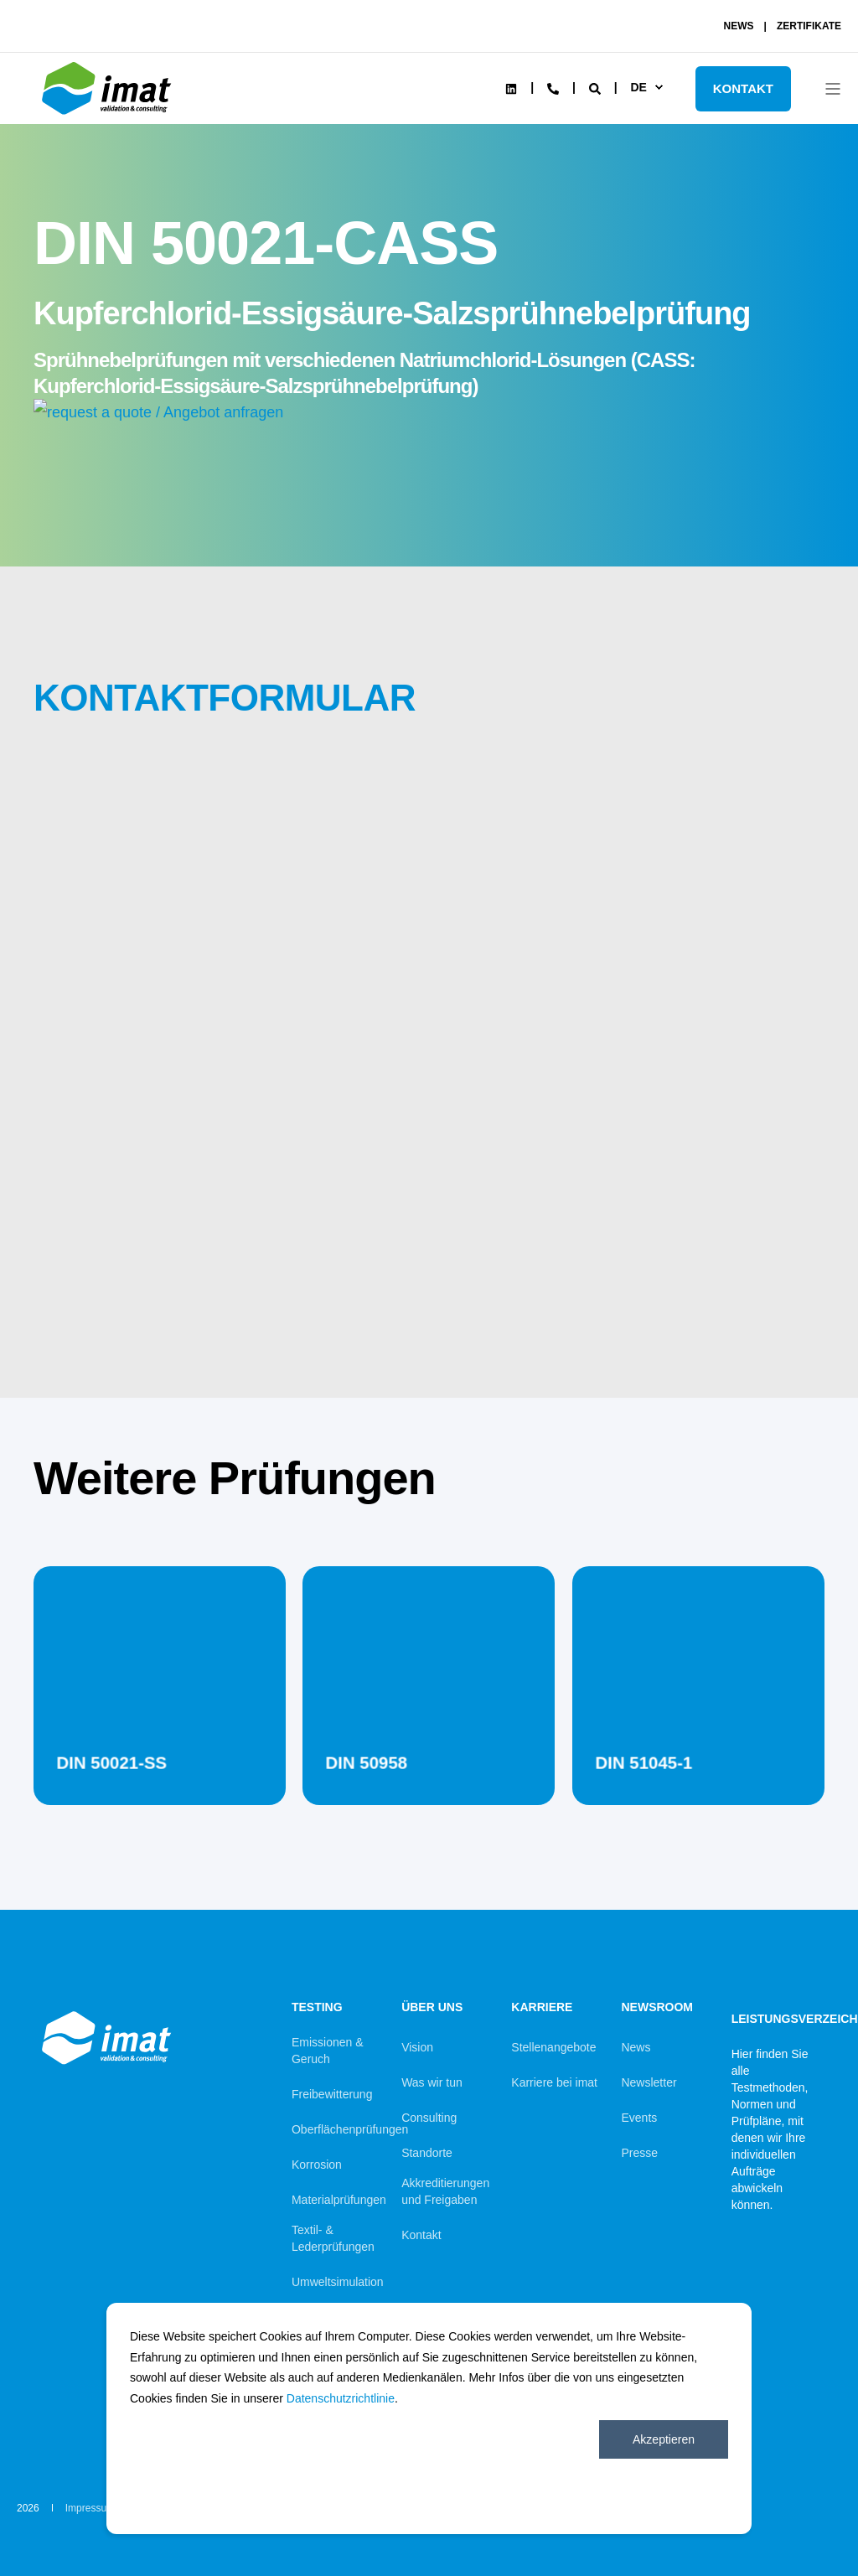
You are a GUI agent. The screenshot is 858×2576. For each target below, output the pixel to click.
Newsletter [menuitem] (648, 2082)
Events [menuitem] (639, 2117)
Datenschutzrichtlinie (341, 2398)
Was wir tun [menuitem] (432, 2082)
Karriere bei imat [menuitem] (554, 2082)
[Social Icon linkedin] (511, 89)
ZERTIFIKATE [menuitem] (809, 26)
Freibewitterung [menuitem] (332, 2094)
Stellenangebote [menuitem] (553, 2047)
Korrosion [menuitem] (317, 2164)
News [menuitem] (635, 2047)
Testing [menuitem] (317, 2007)
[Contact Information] (553, 87)
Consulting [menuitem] (429, 2117)
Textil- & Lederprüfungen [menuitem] (333, 2238)
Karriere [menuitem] (541, 2007)
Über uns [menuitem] (432, 2007)
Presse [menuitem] (639, 2153)
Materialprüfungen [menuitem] (339, 2199)
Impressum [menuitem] (90, 2508)
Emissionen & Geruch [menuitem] (328, 2050)
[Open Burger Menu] (833, 89)
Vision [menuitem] (417, 2047)
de (638, 87)
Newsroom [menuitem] (657, 2007)
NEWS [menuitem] (739, 26)
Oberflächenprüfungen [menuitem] (350, 2129)
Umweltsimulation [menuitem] (338, 2282)
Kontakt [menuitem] (421, 2235)
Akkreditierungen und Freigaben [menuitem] (445, 2191)
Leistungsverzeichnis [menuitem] (776, 2014)
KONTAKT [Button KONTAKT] (743, 88)
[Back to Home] (109, 115)
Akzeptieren (664, 2439)
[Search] (596, 87)
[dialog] (429, 2418)
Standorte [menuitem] (426, 2153)
